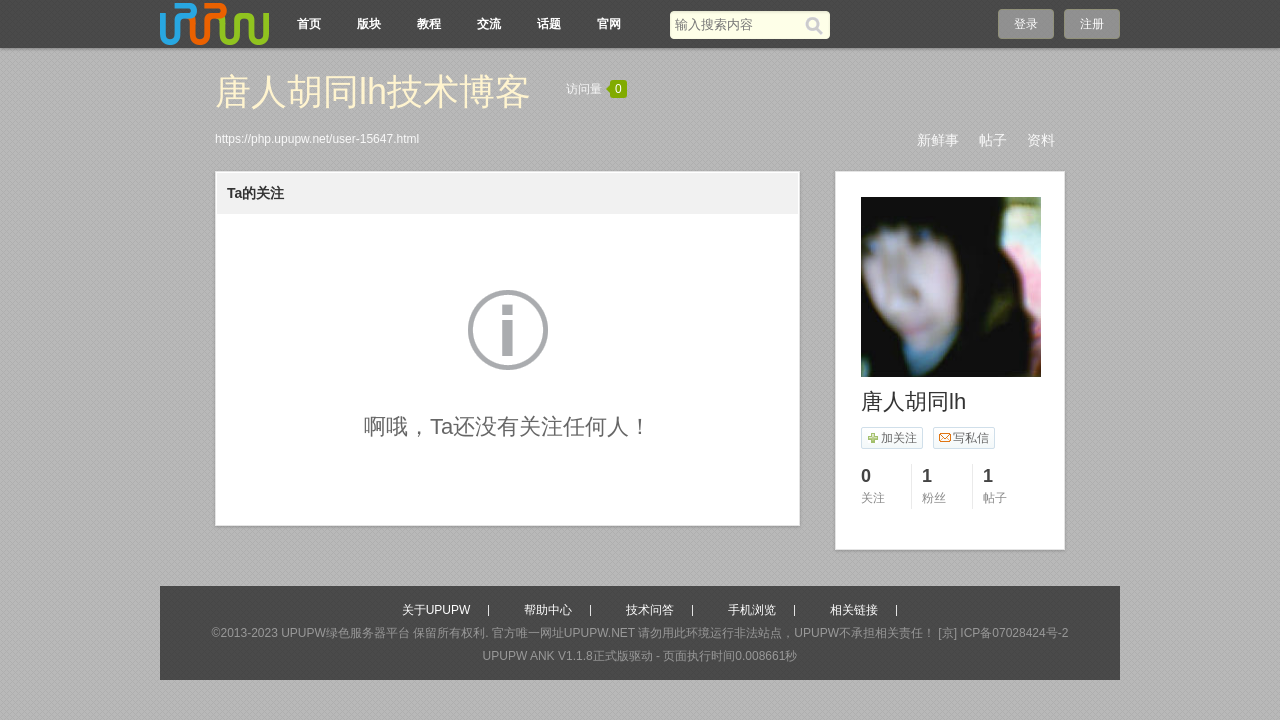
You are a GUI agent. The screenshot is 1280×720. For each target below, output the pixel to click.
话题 (549, 24)
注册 (1092, 24)
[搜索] (817, 25)
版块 (369, 24)
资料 (1041, 140)
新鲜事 (938, 140)
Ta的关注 (255, 193)
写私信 (963, 438)
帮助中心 (548, 610)
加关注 (891, 438)
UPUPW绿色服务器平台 (345, 633)
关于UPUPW (436, 610)
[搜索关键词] (737, 24)
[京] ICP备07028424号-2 (1003, 633)
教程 (429, 24)
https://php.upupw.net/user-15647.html (317, 139)
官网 (609, 24)
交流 (489, 24)
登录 (1026, 24)
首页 (309, 24)
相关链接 (854, 610)
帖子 (993, 140)
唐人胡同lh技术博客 (373, 91)
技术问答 (650, 610)
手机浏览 (752, 610)
